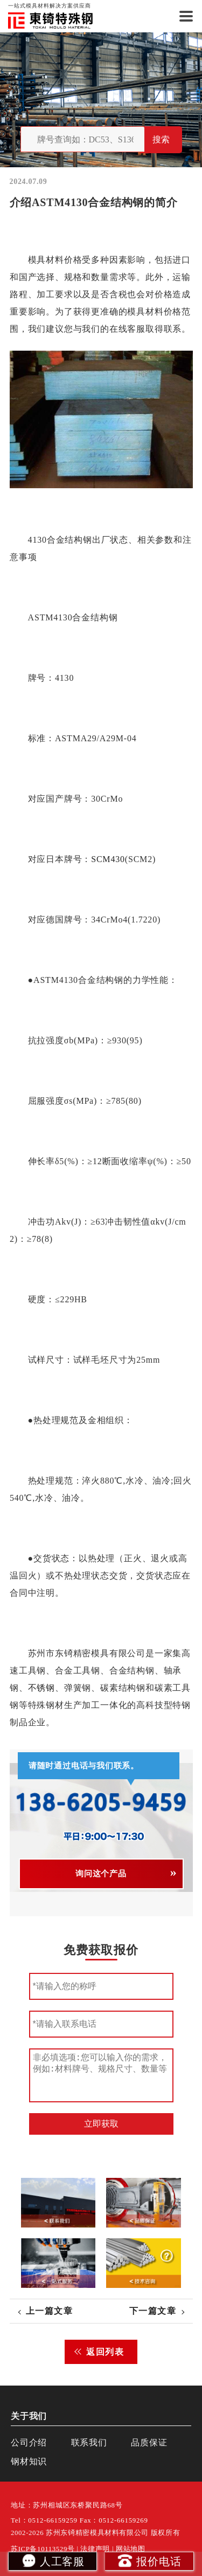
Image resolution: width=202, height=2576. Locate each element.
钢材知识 (29, 2461)
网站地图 (130, 2549)
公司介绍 (29, 2442)
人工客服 (52, 2560)
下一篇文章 (153, 2310)
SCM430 (108, 859)
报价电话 (149, 2560)
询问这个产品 (101, 1873)
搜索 (161, 139)
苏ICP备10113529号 (43, 2549)
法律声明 (95, 2549)
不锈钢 (40, 1687)
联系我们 (89, 2442)
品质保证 (149, 2442)
